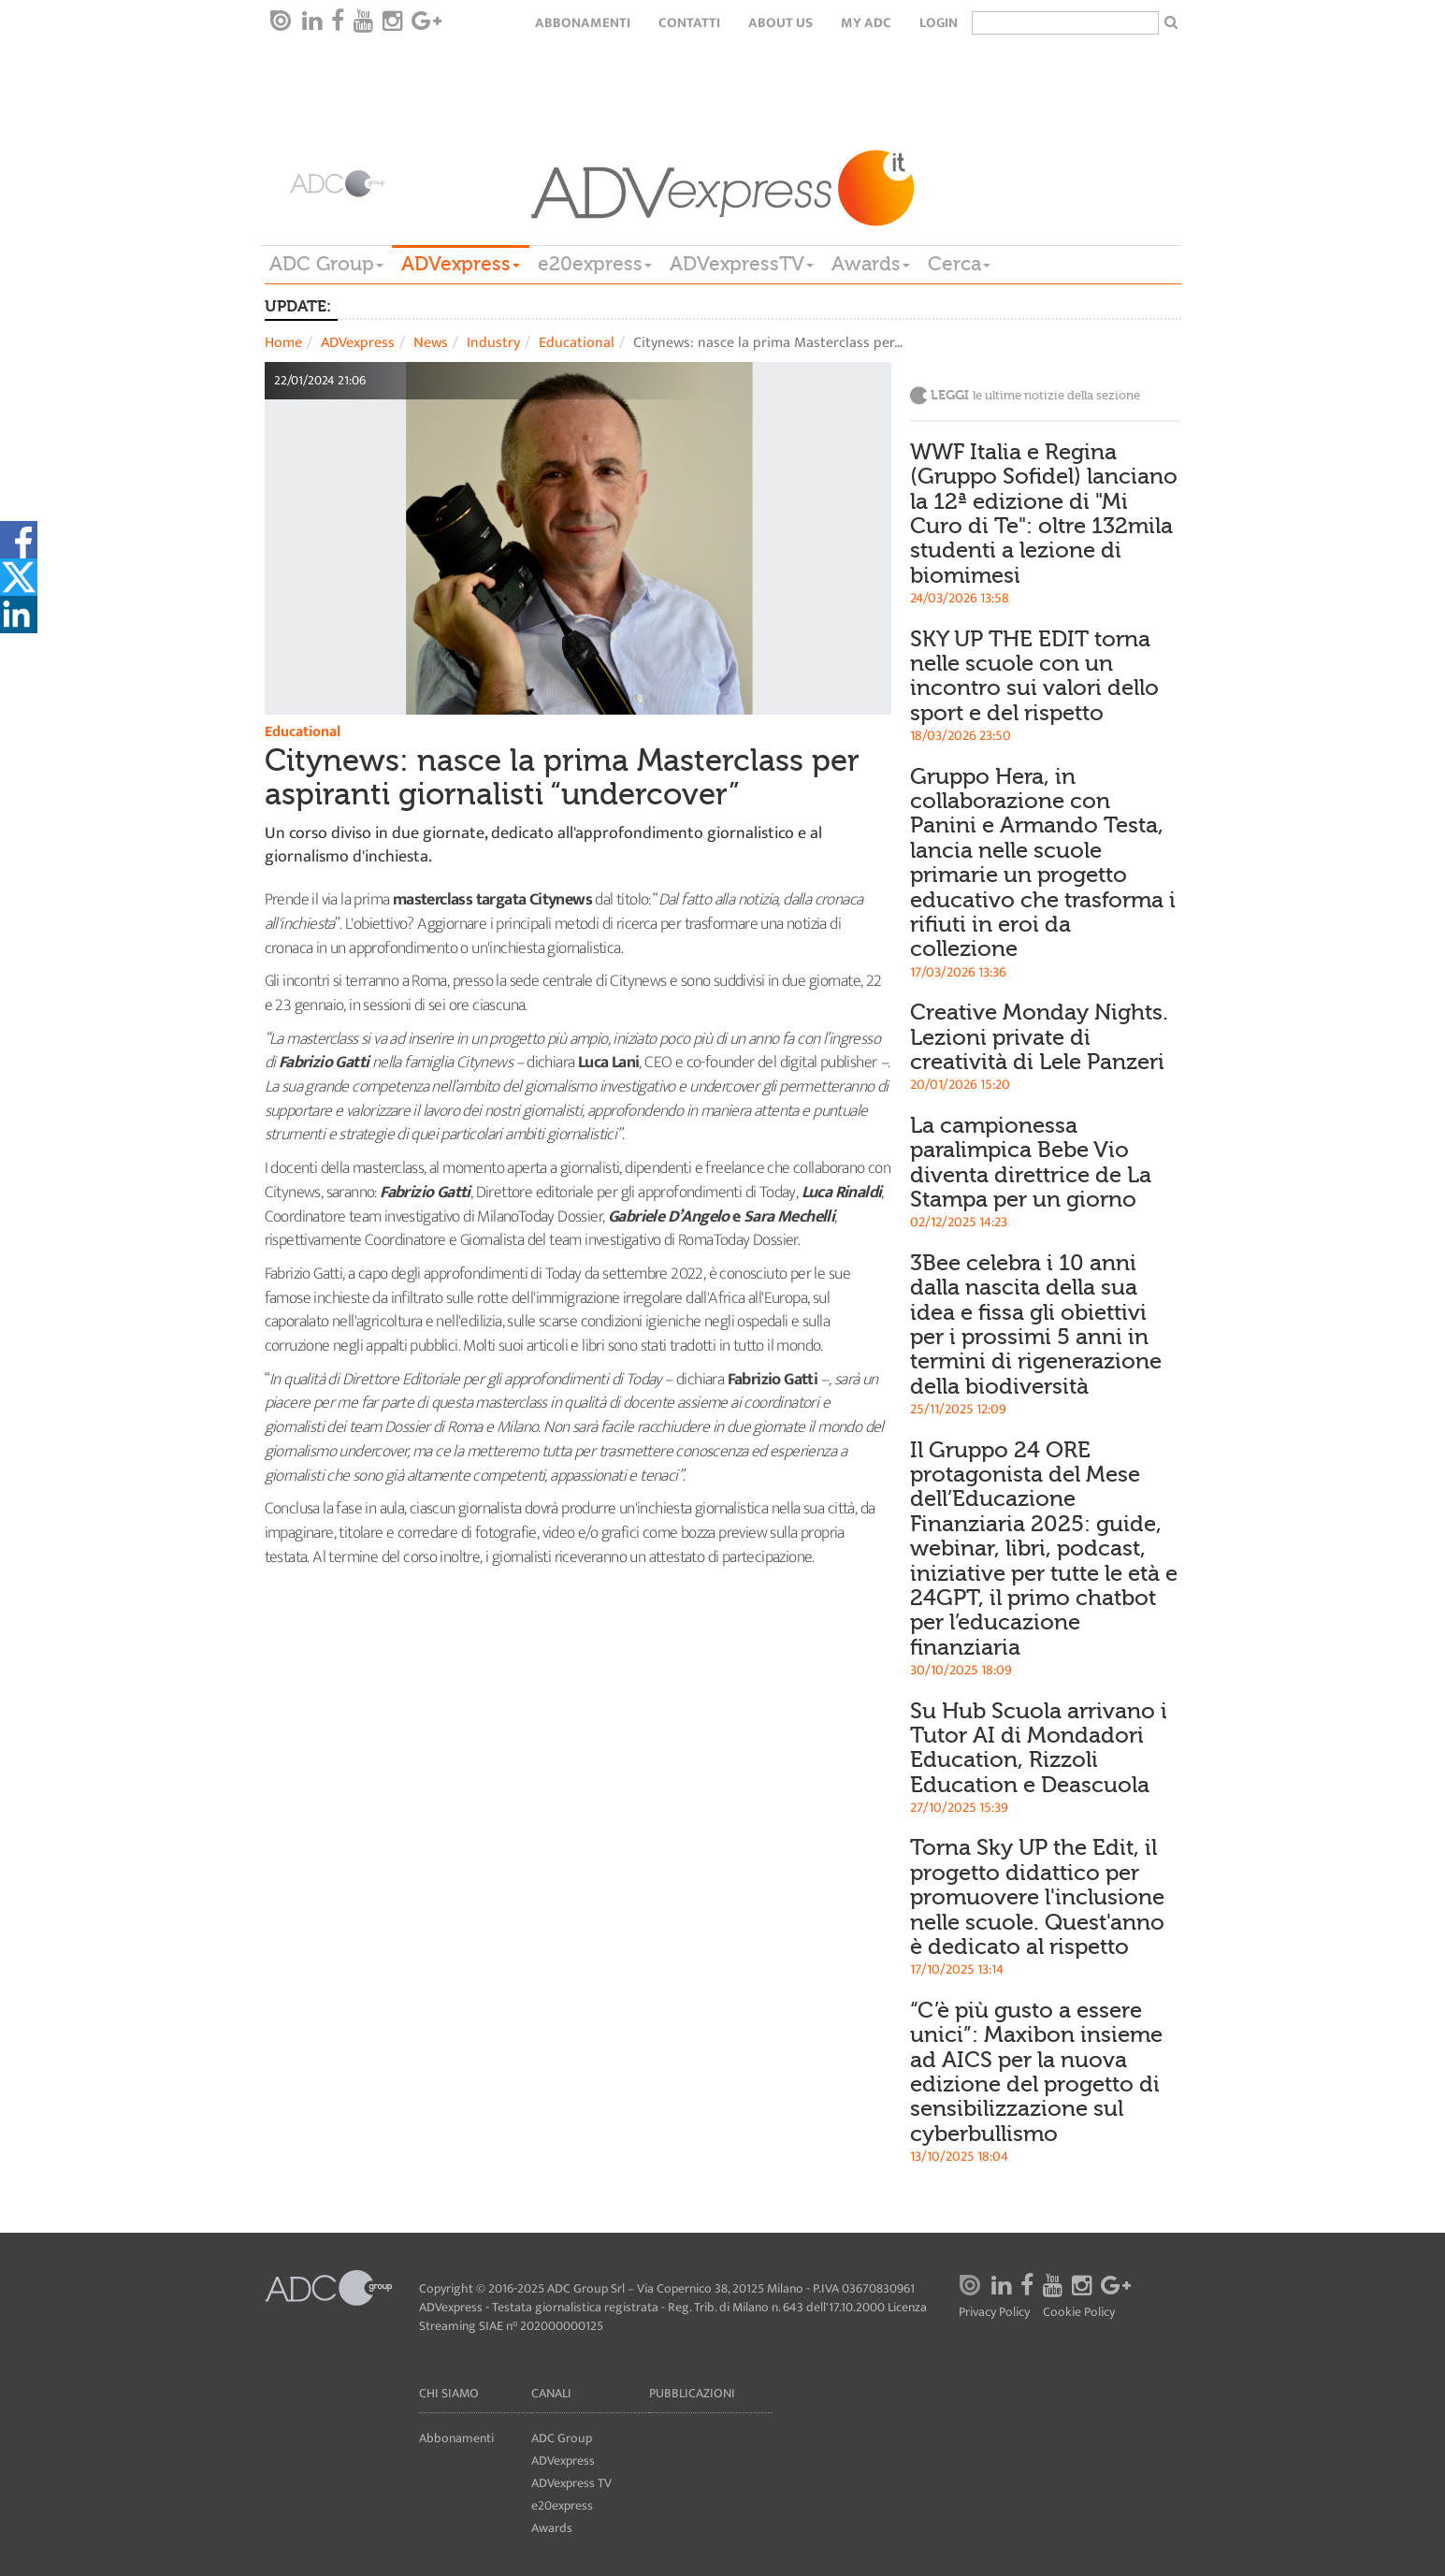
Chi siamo (449, 2393)
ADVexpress (460, 264)
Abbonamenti (582, 23)
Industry (493, 342)
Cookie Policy (1079, 2313)
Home (283, 342)
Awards (870, 264)
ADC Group (326, 264)
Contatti (689, 23)
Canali (551, 2393)
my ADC (866, 23)
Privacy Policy (994, 2313)
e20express (595, 264)
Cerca (959, 264)
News (430, 342)
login (938, 23)
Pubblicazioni (692, 2393)
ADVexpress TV (571, 2483)
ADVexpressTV (742, 264)
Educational (576, 342)
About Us (780, 23)
